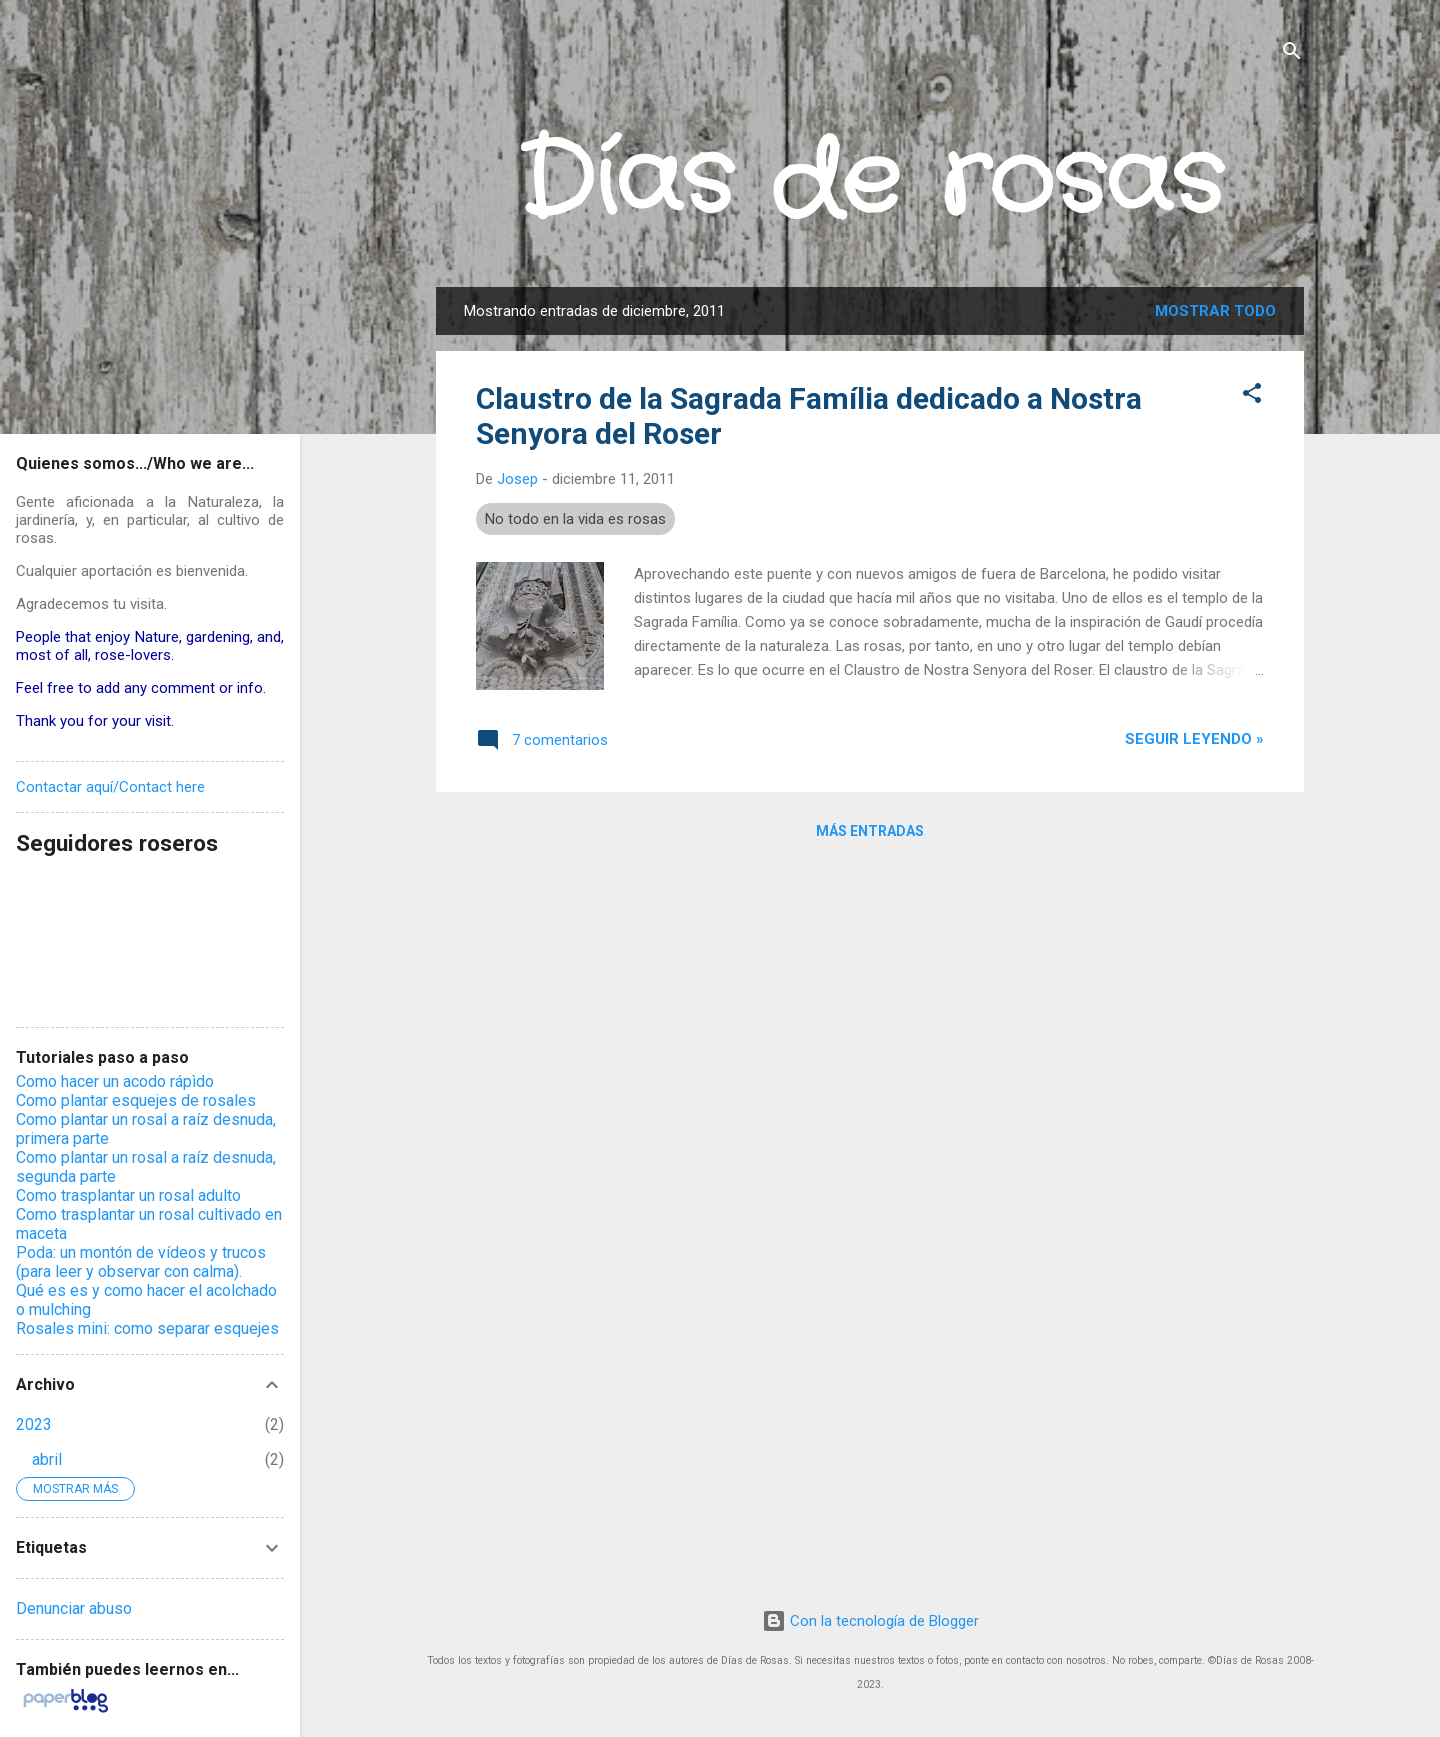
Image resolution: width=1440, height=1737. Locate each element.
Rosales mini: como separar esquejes (147, 1328)
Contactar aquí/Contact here (110, 787)
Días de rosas (870, 182)
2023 (34, 1424)
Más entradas (870, 831)
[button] (1252, 396)
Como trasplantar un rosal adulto (128, 1195)
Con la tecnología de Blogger (870, 1621)
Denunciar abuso (74, 1608)
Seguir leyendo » (1194, 739)
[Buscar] (1292, 54)
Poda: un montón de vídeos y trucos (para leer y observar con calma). (141, 1262)
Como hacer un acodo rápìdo (115, 1081)
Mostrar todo (1215, 311)
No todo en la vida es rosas (575, 519)
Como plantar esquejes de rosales (136, 1100)
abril (47, 1459)
